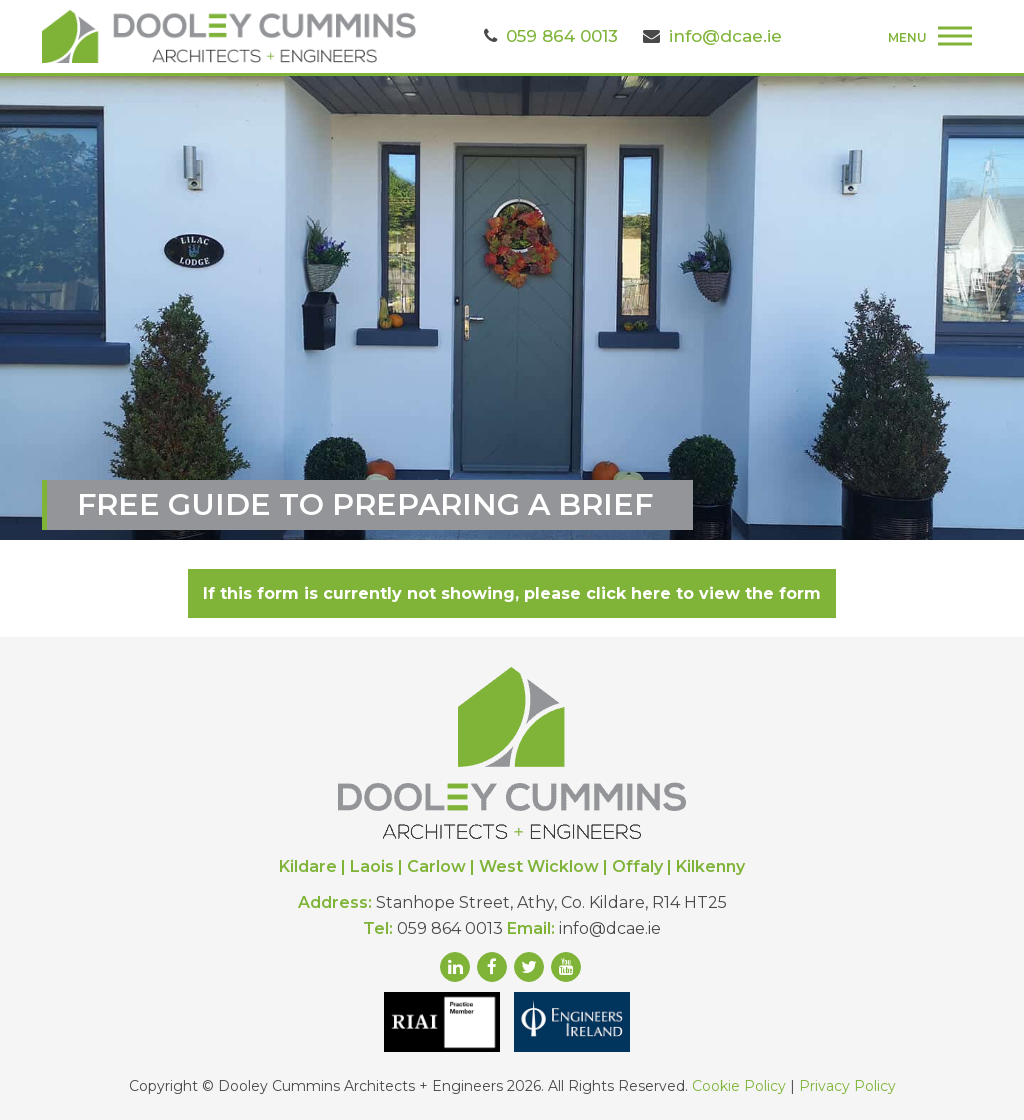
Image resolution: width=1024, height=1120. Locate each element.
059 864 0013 (562, 36)
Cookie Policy (739, 1086)
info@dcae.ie (725, 36)
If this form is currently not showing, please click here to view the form (512, 593)
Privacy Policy (847, 1086)
